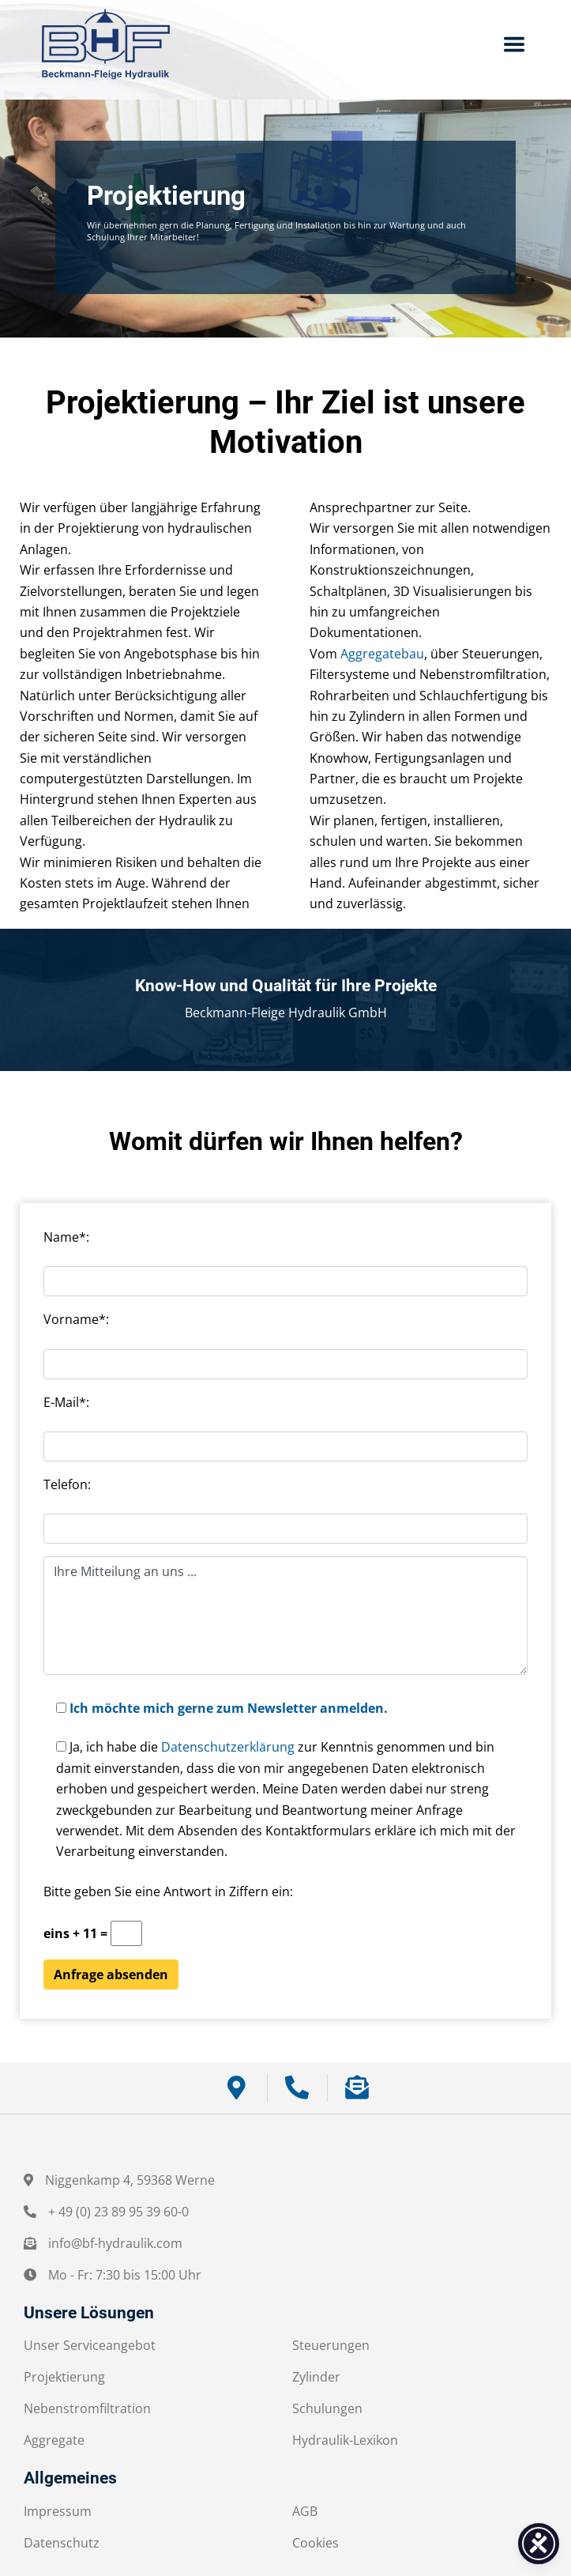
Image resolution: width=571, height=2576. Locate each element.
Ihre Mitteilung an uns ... (285, 1615)
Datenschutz (62, 2542)
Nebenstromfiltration (87, 2408)
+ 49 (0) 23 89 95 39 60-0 (118, 2211)
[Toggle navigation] (514, 44)
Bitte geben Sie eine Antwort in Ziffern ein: (168, 1891)
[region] (285, 217)
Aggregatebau (382, 653)
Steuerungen (331, 2345)
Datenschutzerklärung (228, 1747)
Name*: (66, 1237)
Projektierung (64, 2377)
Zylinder (316, 2377)
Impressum (58, 2511)
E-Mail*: (66, 1402)
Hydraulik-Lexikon (345, 2440)
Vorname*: (76, 1319)
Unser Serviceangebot (90, 2345)
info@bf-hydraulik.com (115, 2243)
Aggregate (54, 2440)
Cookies (315, 2542)
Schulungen (327, 2408)
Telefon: (67, 1484)
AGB (304, 2511)
